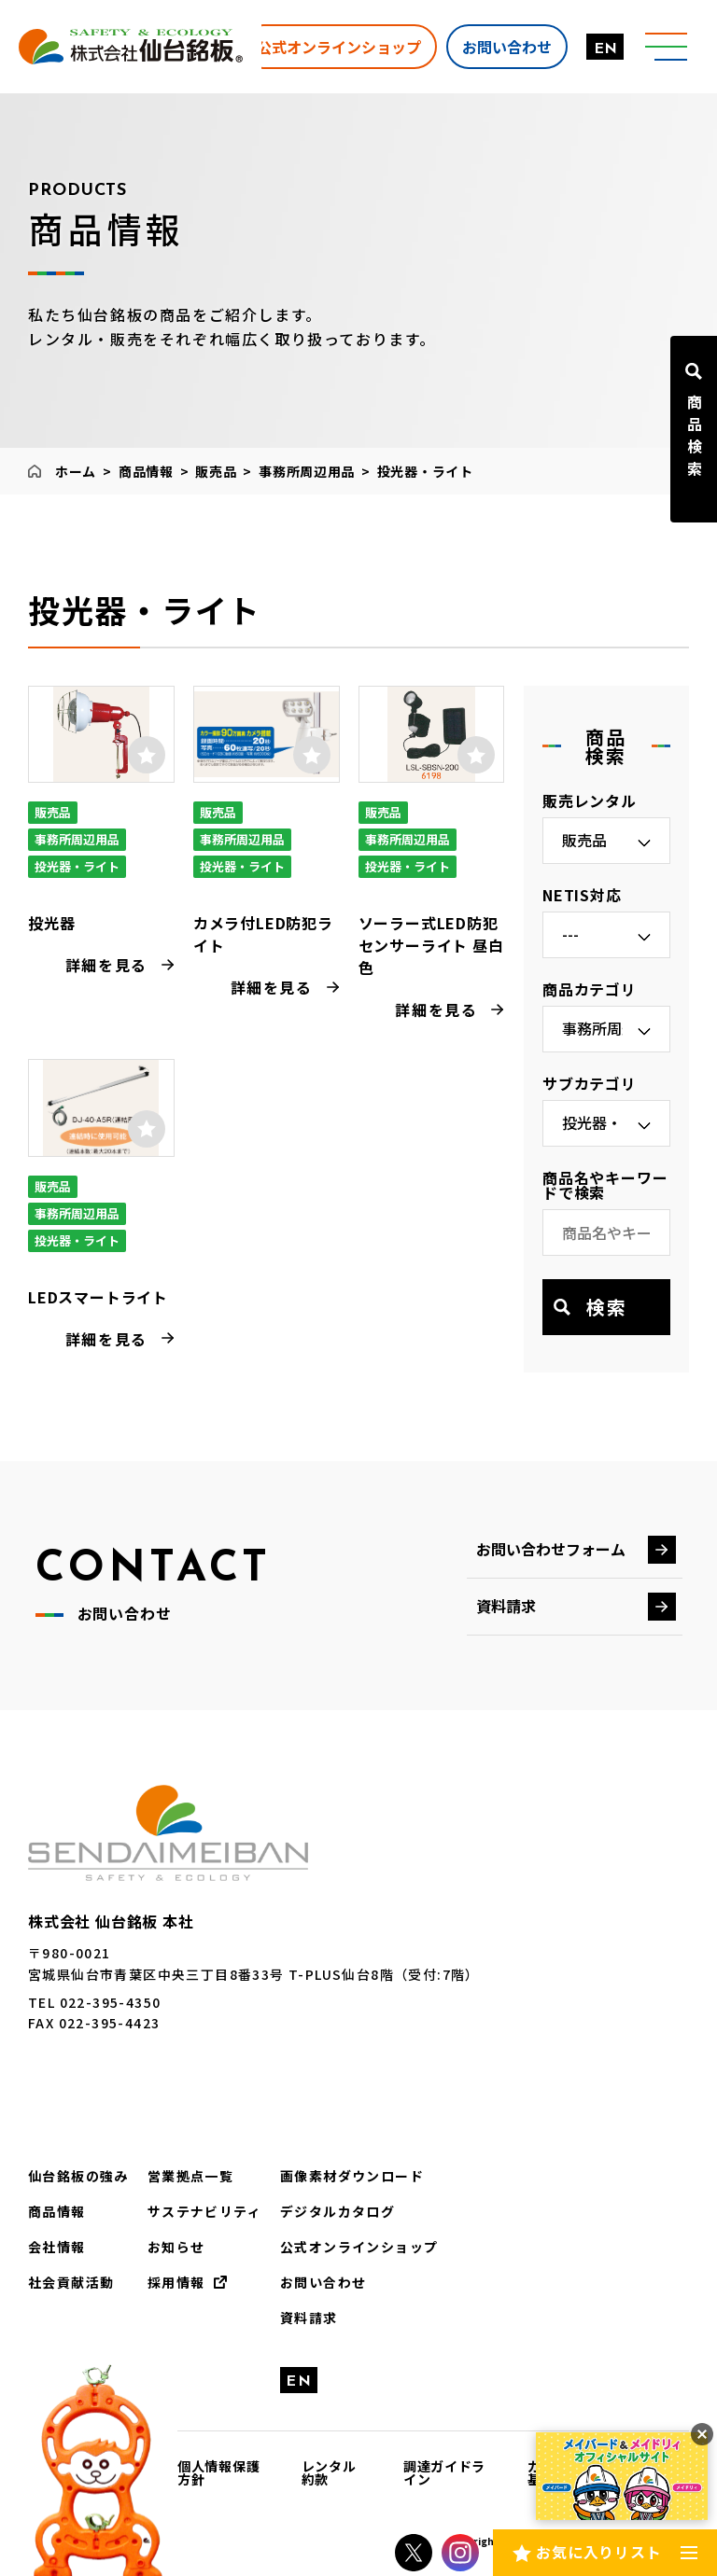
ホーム (75, 471)
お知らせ (176, 2246)
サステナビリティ (204, 2211)
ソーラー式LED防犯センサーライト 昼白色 (431, 945)
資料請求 (506, 1605)
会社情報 (57, 2246)
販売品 (215, 471)
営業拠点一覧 (190, 2175)
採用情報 (176, 2282)
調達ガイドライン (444, 2472)
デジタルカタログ (337, 2211)
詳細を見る (106, 964)
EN (605, 49)
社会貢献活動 (71, 2282)
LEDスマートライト (98, 1297)
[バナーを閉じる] (702, 2434)
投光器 (51, 923)
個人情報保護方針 (218, 2472)
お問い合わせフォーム (551, 1549)
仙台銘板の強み (78, 2175)
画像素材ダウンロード (352, 2175)
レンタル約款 (329, 2472)
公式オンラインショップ (339, 46)
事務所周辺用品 (307, 471)
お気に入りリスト (598, 2552)
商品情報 (146, 471)
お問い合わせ (507, 46)
